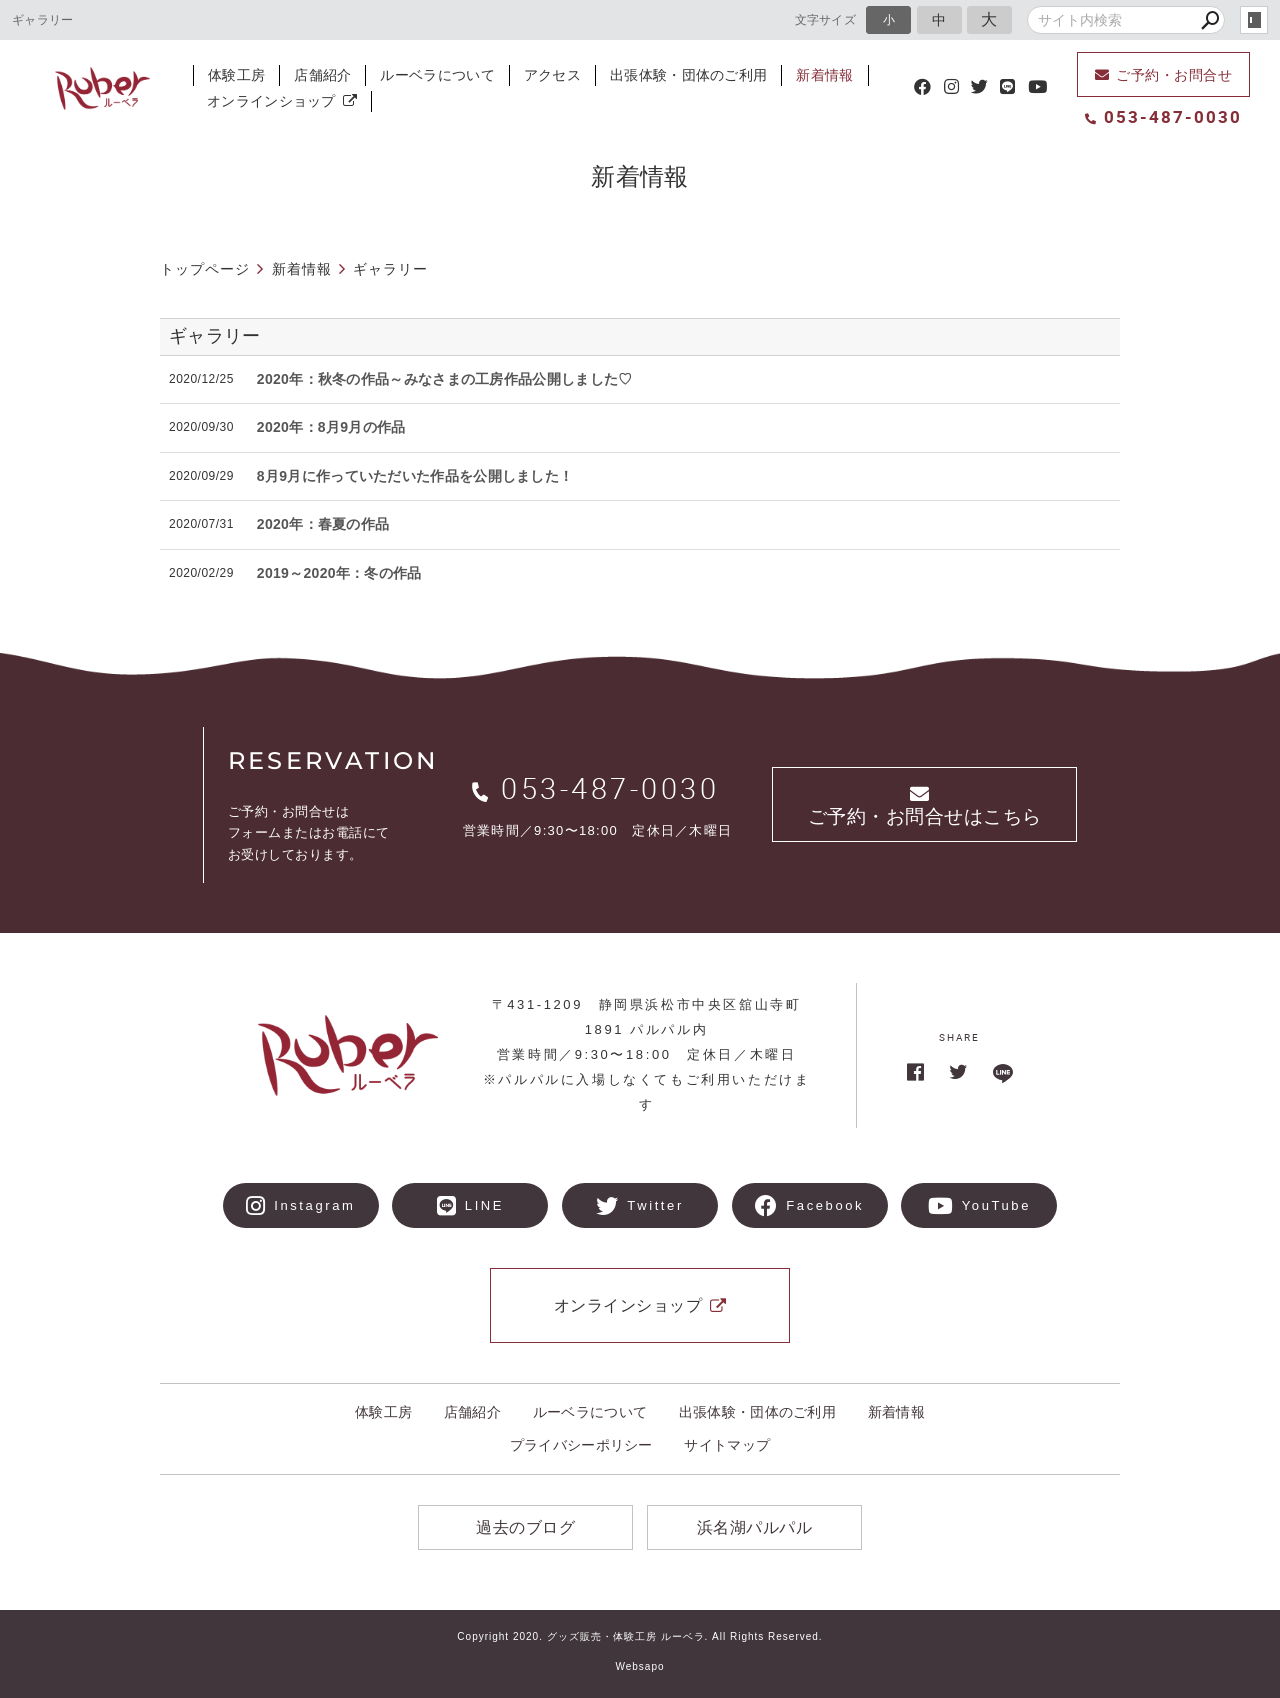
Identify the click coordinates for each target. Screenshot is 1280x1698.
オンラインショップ (282, 101)
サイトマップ (727, 1445)
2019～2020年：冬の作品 (339, 573)
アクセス (552, 75)
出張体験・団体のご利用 (688, 75)
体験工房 (236, 75)
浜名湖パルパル (755, 1527)
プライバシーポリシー (581, 1445)
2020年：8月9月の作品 (331, 427)
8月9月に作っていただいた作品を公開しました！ (415, 476)
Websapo (639, 1666)
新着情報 (824, 75)
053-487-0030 (1163, 116)
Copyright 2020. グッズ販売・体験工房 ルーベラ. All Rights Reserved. (639, 1636)
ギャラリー (215, 336)
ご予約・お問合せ (1164, 75)
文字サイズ (826, 19)
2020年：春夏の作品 (323, 524)
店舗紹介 (322, 75)
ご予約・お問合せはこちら (925, 806)
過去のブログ (525, 1527)
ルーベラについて (437, 75)
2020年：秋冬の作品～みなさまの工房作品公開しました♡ (445, 379)
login (1254, 20)
